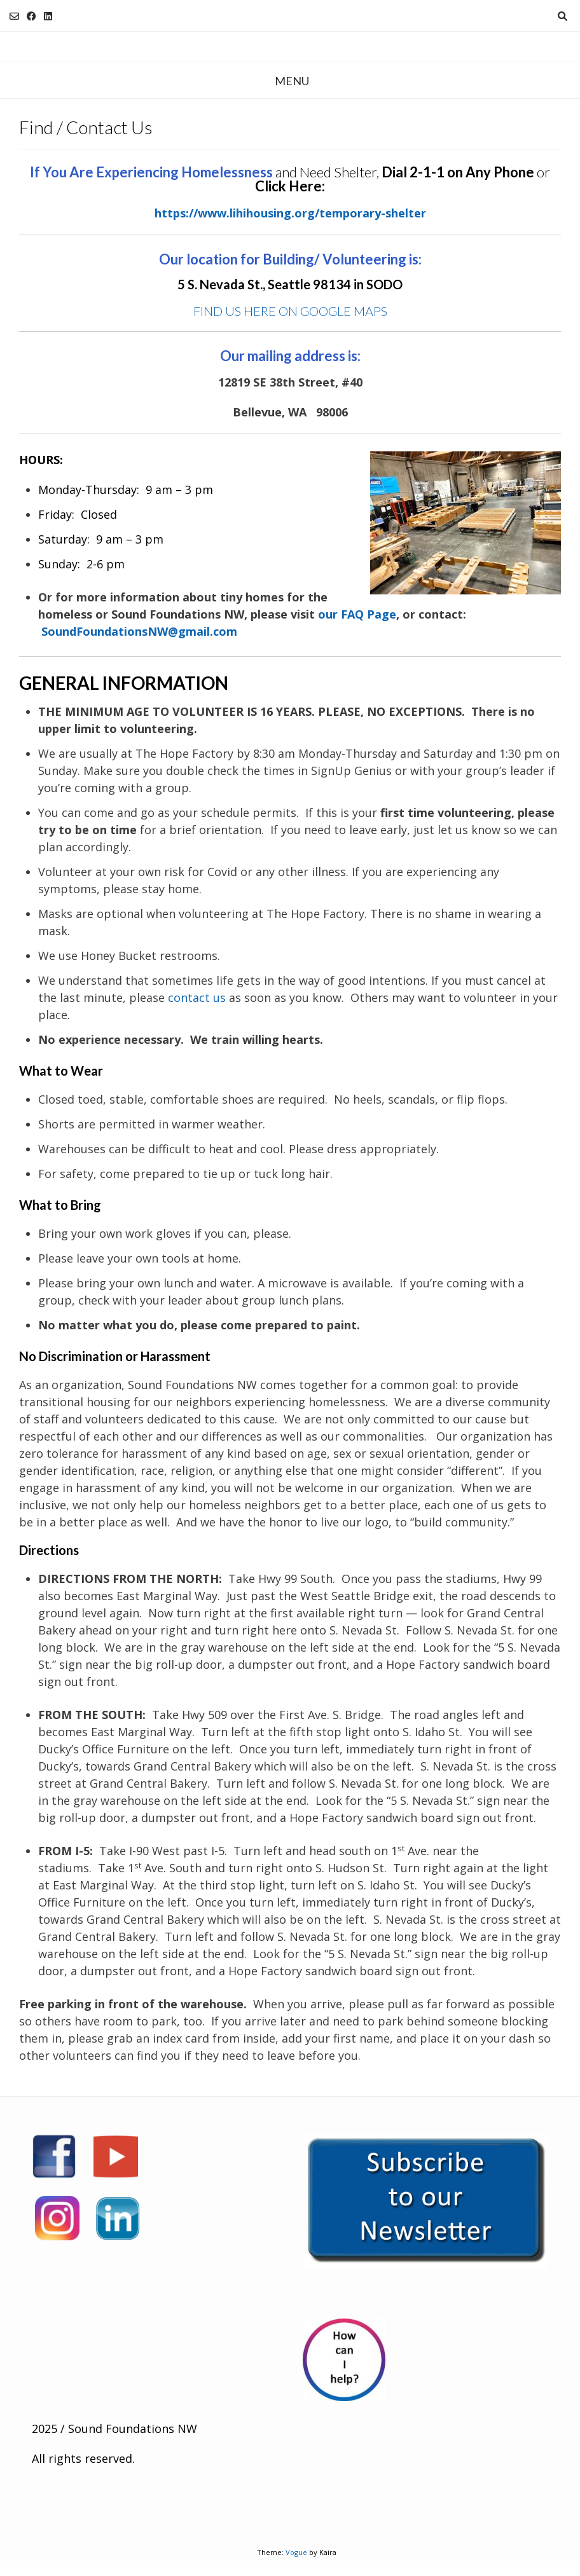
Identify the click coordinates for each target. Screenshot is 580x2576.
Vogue (296, 2552)
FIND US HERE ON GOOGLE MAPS (290, 311)
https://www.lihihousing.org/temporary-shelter (290, 213)
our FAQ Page (357, 614)
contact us (197, 997)
